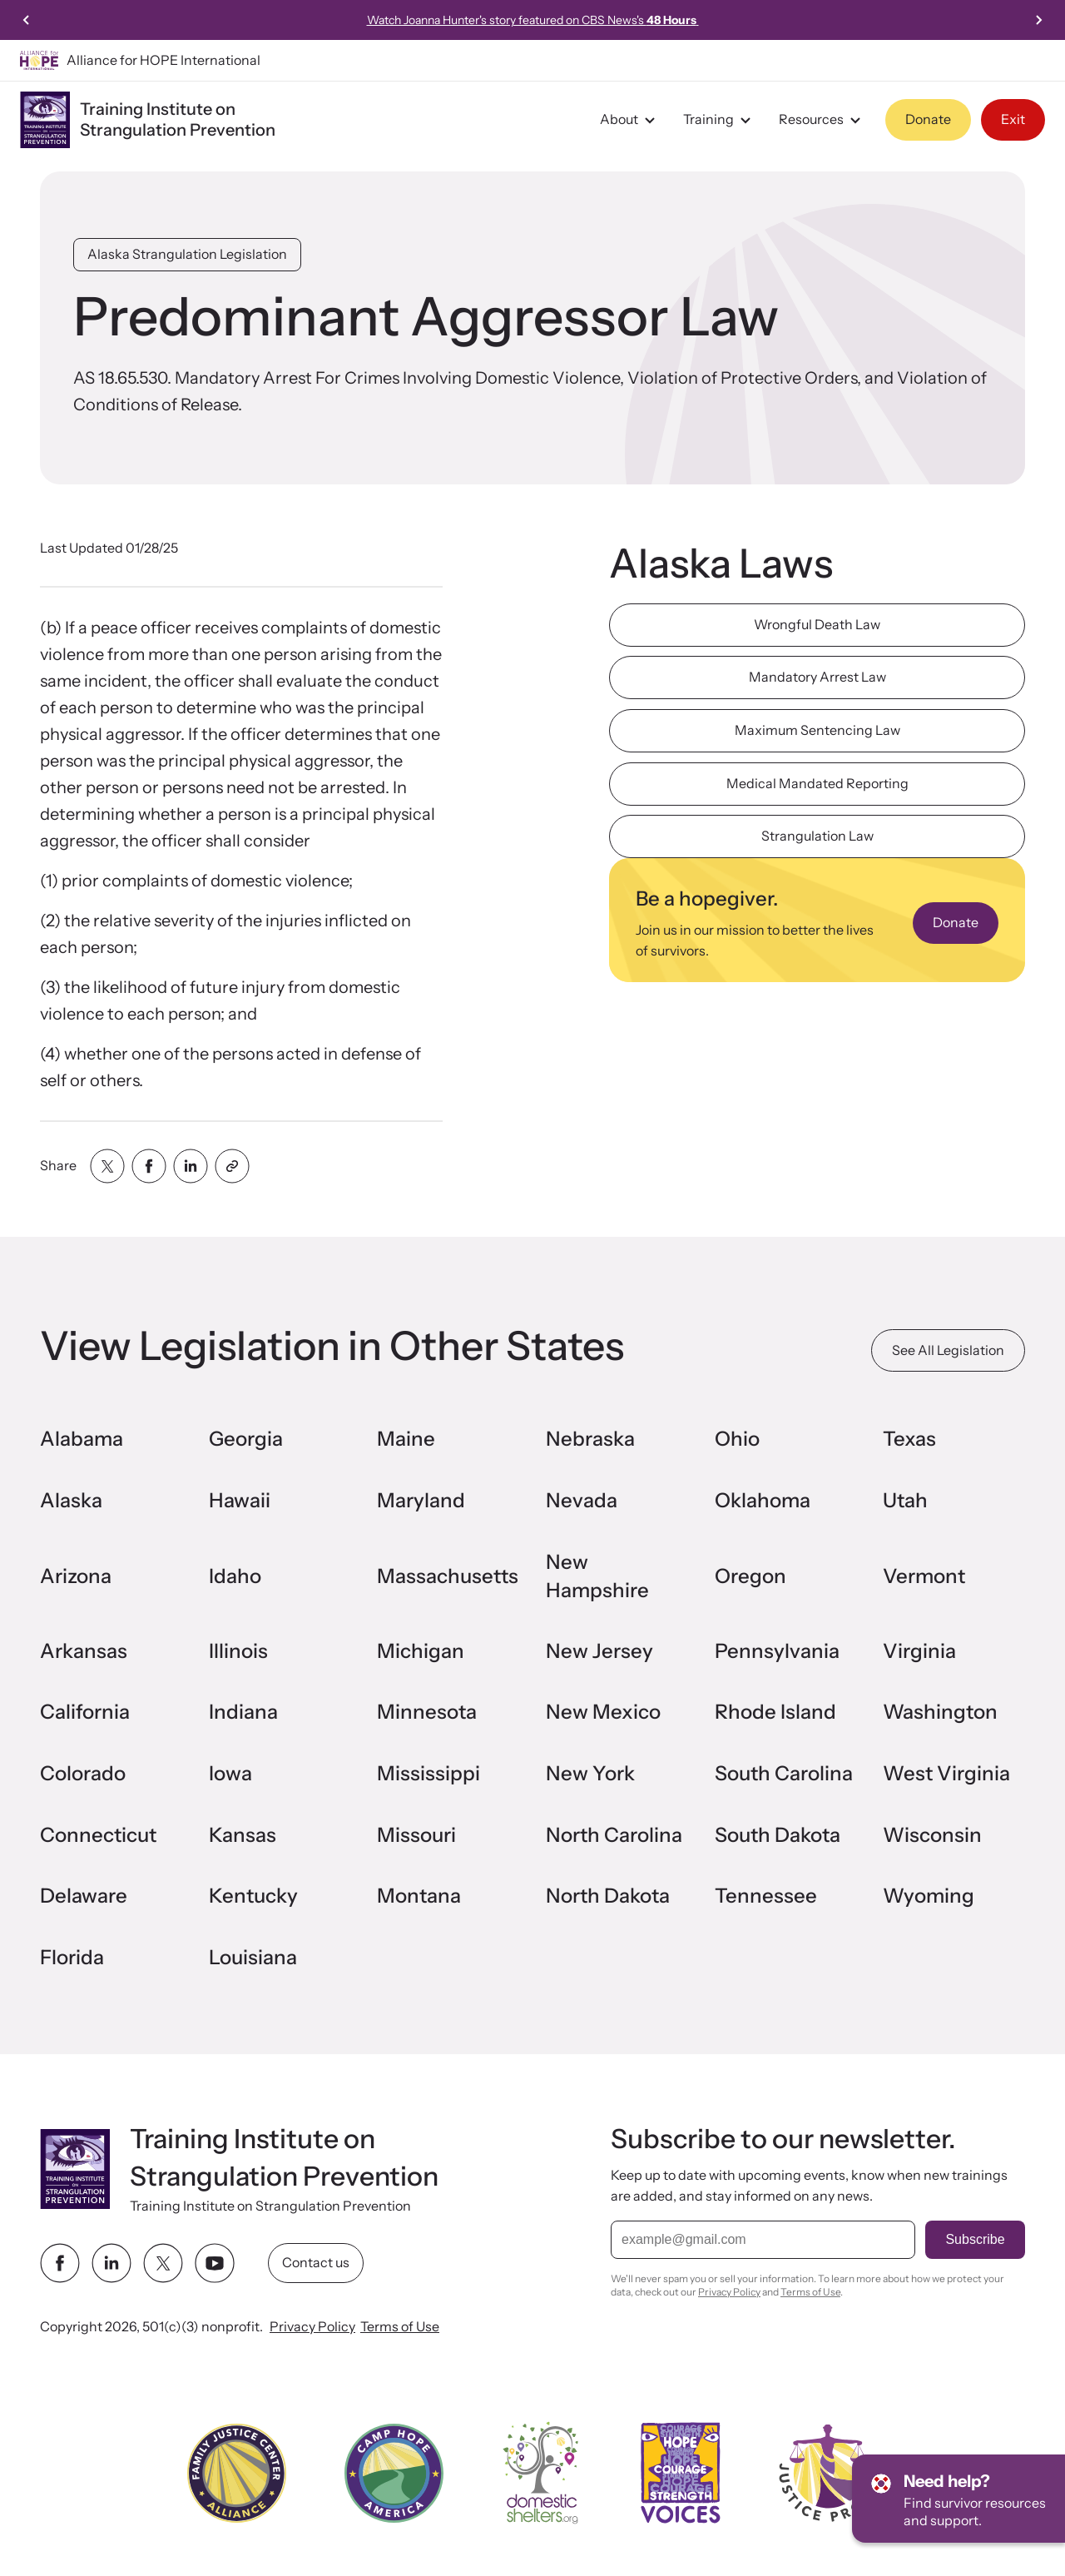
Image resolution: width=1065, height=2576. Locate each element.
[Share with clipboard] (232, 1166)
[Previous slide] (27, 20)
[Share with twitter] (107, 1166)
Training (719, 120)
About (630, 120)
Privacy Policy (312, 2327)
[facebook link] (60, 2264)
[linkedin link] (111, 2264)
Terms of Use (399, 2327)
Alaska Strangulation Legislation (187, 254)
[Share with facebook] (148, 1166)
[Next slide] (1038, 20)
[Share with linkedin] (190, 1166)
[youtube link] (215, 2264)
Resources (822, 120)
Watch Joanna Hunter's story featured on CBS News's (533, 19)
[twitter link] (163, 2264)
